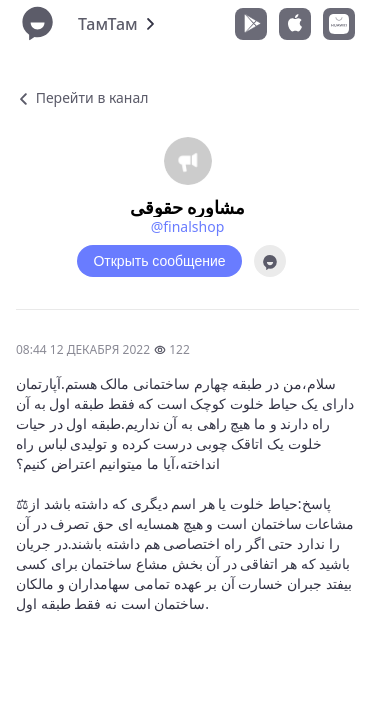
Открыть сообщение (159, 261)
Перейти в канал (82, 97)
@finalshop (188, 226)
